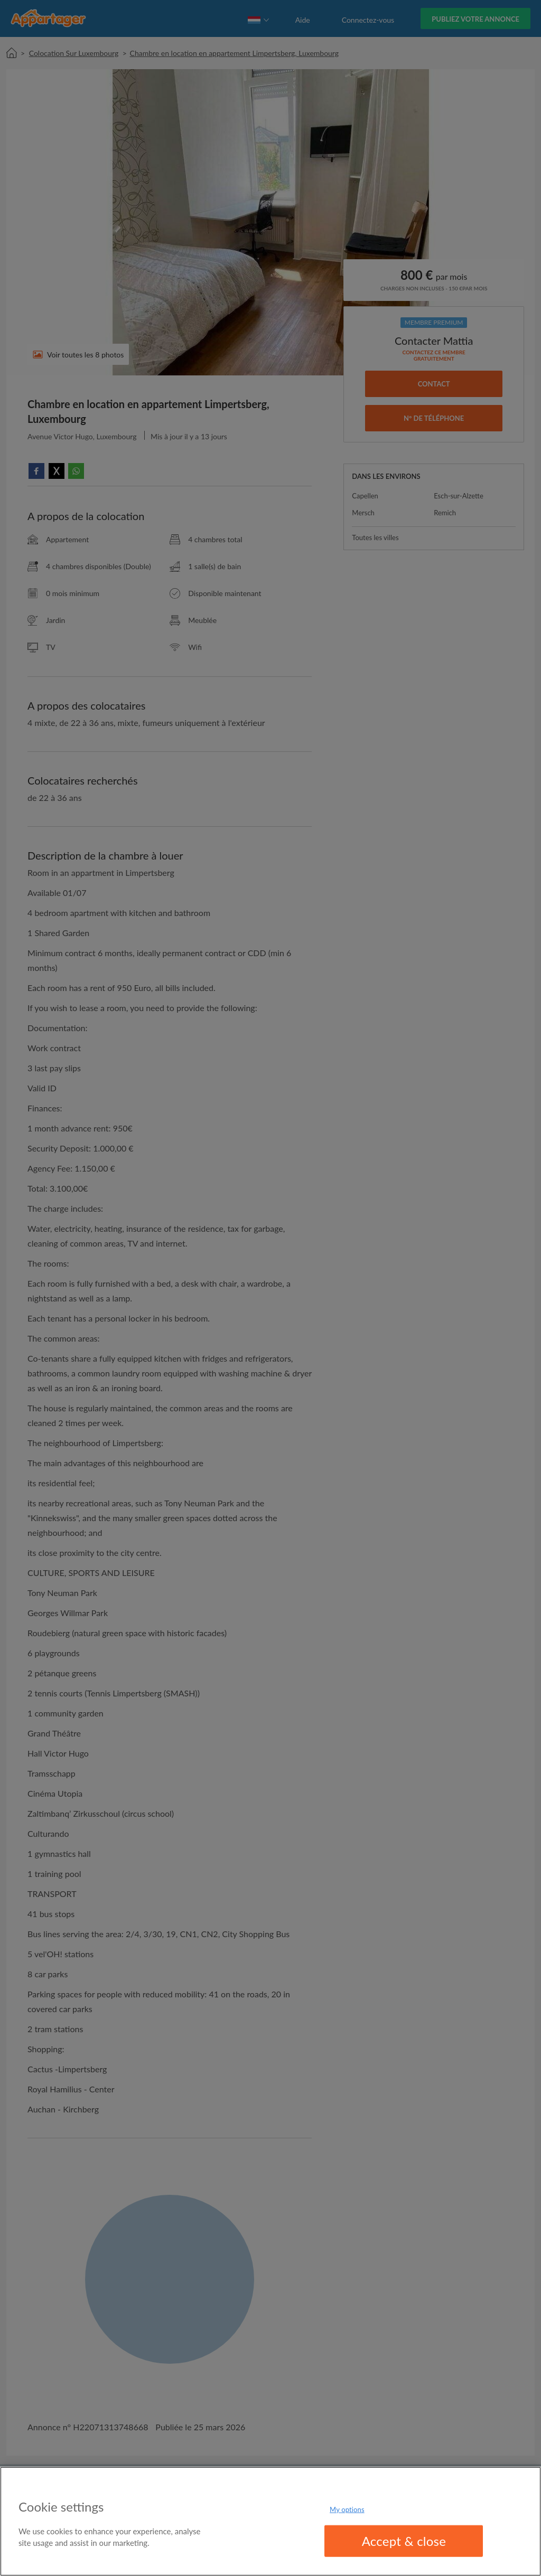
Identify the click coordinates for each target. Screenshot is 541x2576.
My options (347, 2509)
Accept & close (404, 2541)
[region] (270, 2521)
